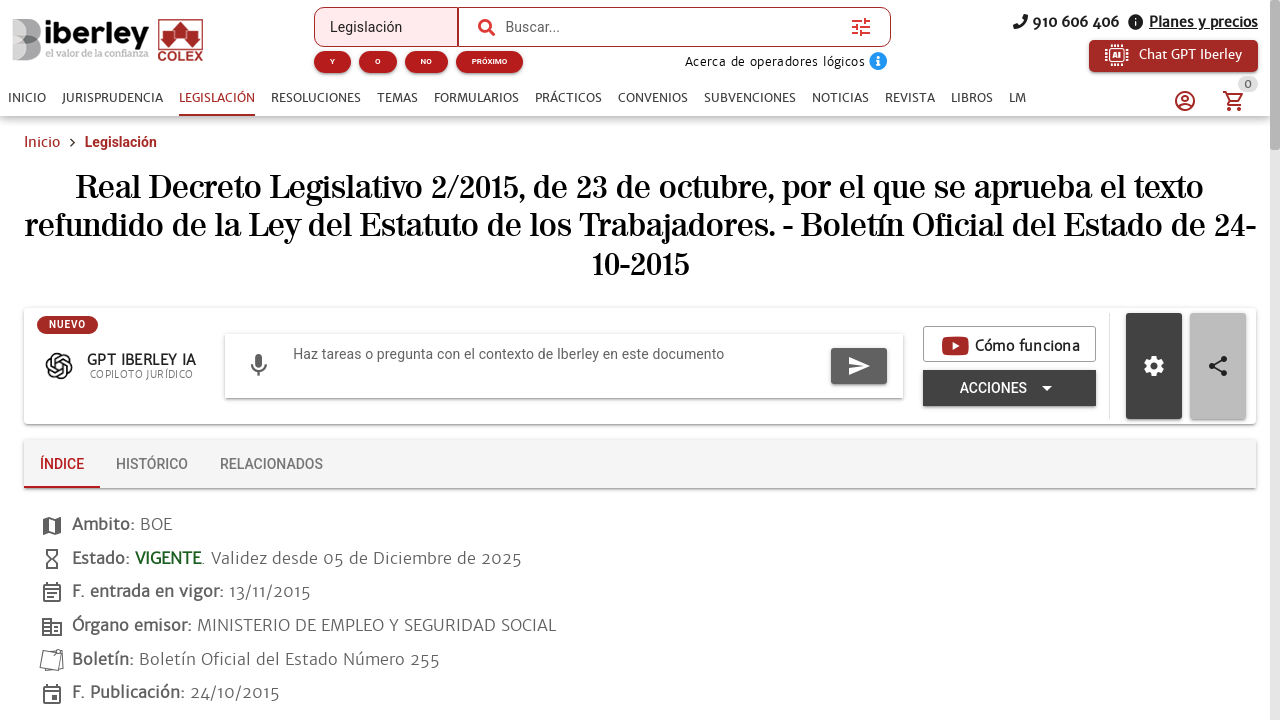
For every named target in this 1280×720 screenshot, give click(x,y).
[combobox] (673, 27)
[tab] (27, 98)
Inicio (42, 142)
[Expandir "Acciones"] (1009, 388)
